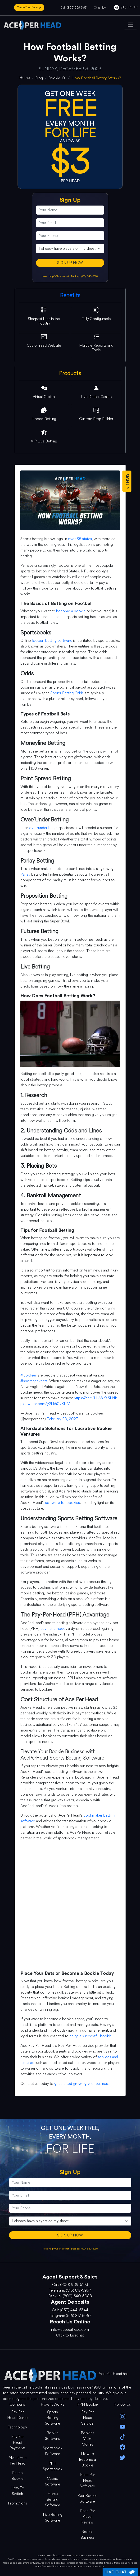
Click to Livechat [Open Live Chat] (70, 2335)
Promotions (17, 2503)
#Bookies (28, 1375)
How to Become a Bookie (87, 2459)
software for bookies (62, 1502)
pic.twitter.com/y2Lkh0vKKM (45, 1403)
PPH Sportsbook (52, 2466)
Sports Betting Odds (67, 693)
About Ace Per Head (18, 2460)
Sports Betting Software (52, 2417)
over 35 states (80, 539)
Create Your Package (29, 7)
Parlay (25, 874)
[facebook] (122, 2447)
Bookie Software (52, 2435)
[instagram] (122, 2416)
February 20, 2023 (62, 1419)
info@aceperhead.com (70, 2329)
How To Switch (17, 2490)
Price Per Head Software (87, 2480)
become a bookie (71, 611)
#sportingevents (33, 1381)
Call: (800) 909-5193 (73, 8)
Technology (17, 2427)
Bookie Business (88, 2534)
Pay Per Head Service (87, 2417)
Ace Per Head (44, 2555)
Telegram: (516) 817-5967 (70, 2290)
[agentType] (70, 248)
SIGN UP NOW (70, 262)
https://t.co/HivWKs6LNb (95, 1398)
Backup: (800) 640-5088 (84, 276)
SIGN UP (127, 481)
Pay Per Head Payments (17, 2442)
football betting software (52, 640)
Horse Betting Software (52, 2499)
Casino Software (52, 2481)
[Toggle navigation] (130, 24)
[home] (24, 77)
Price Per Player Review (87, 2516)
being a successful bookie (90, 2036)
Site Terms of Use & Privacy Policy (85, 2555)
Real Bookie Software (87, 2498)
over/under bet (41, 827)
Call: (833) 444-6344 (70, 2310)
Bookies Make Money (87, 2438)
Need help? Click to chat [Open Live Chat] (56, 276)
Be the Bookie (17, 2475)
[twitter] (122, 2457)
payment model (53, 1628)
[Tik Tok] (122, 2437)
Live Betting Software (52, 2517)
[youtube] (122, 2426)
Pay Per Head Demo (17, 2414)
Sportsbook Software (52, 2450)
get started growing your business (81, 2083)
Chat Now (100, 8)
